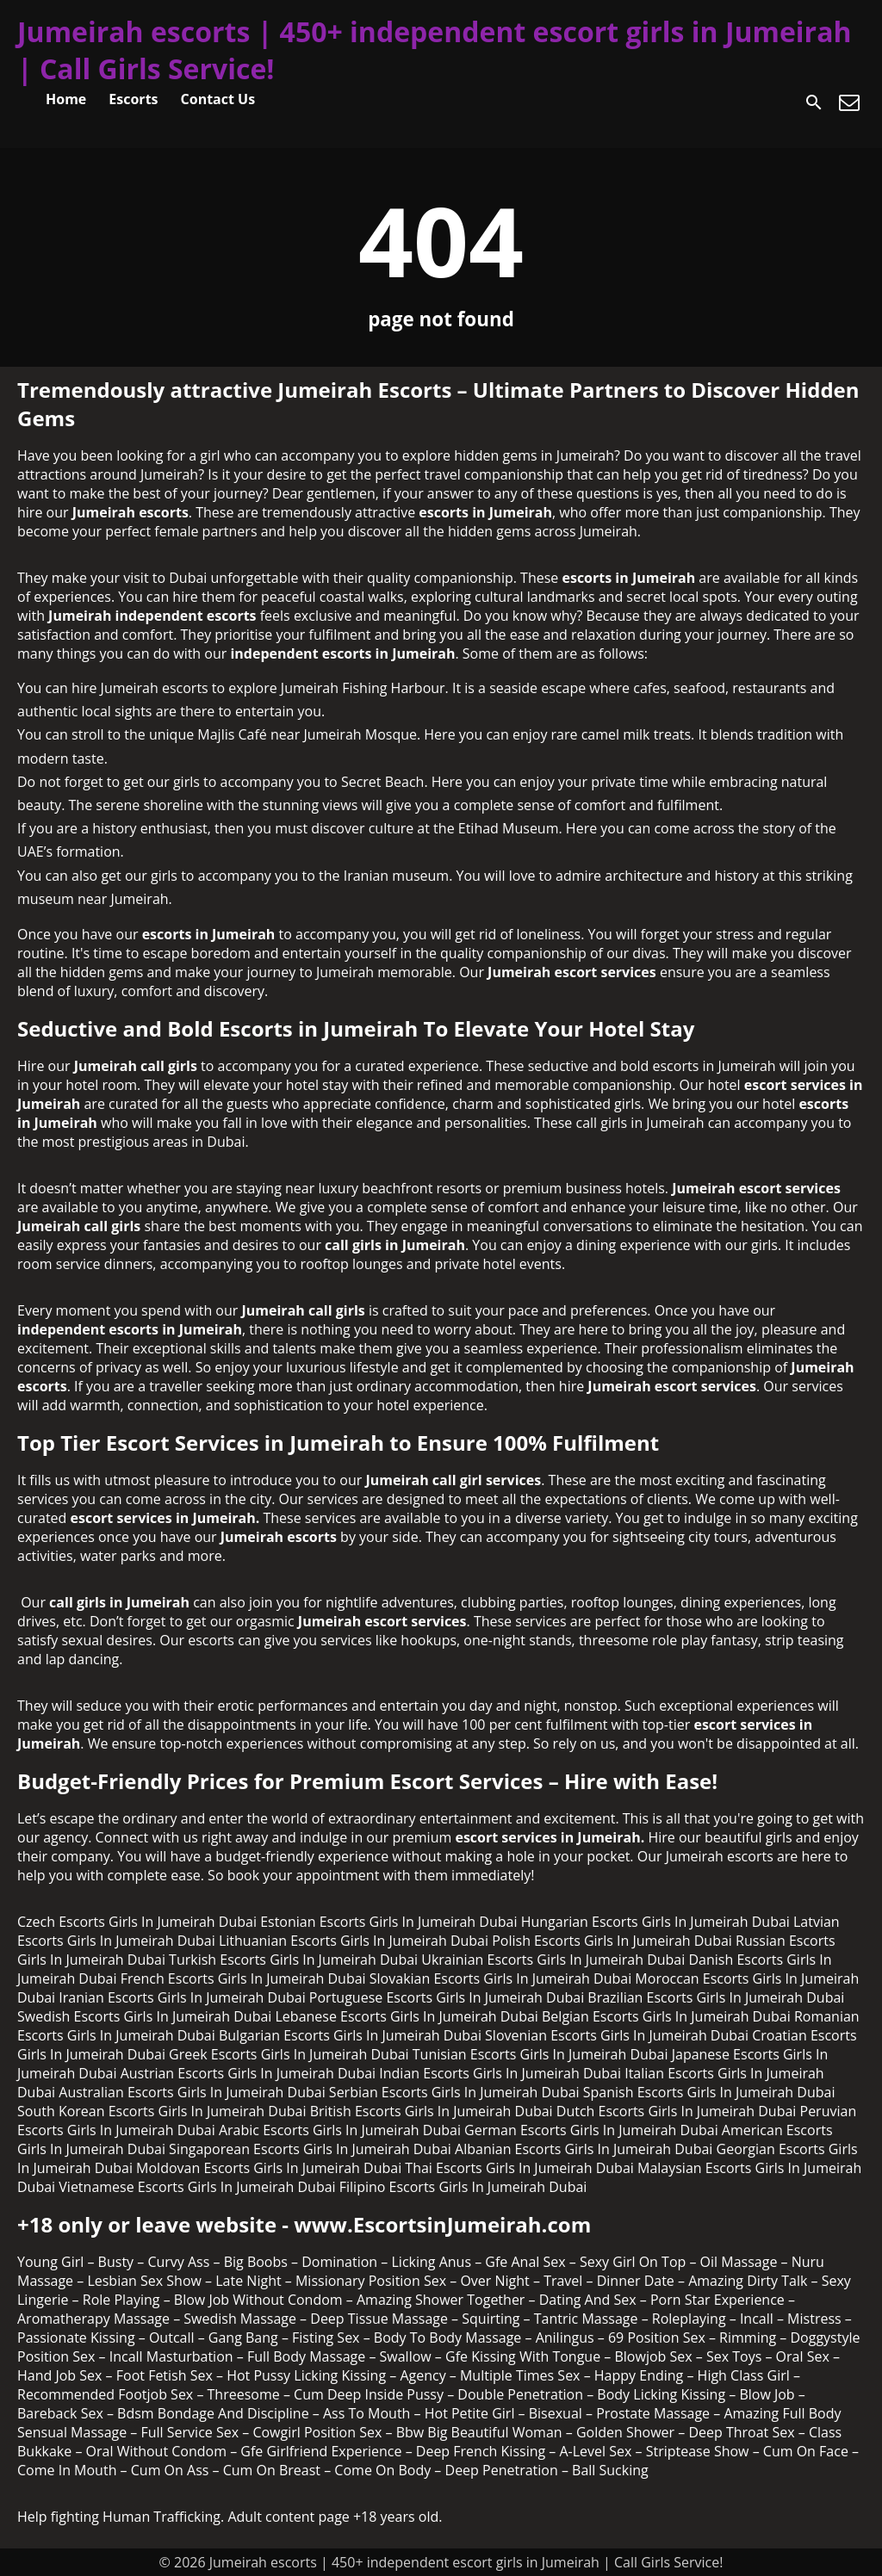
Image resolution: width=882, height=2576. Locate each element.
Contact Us (218, 99)
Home (66, 99)
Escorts (133, 99)
